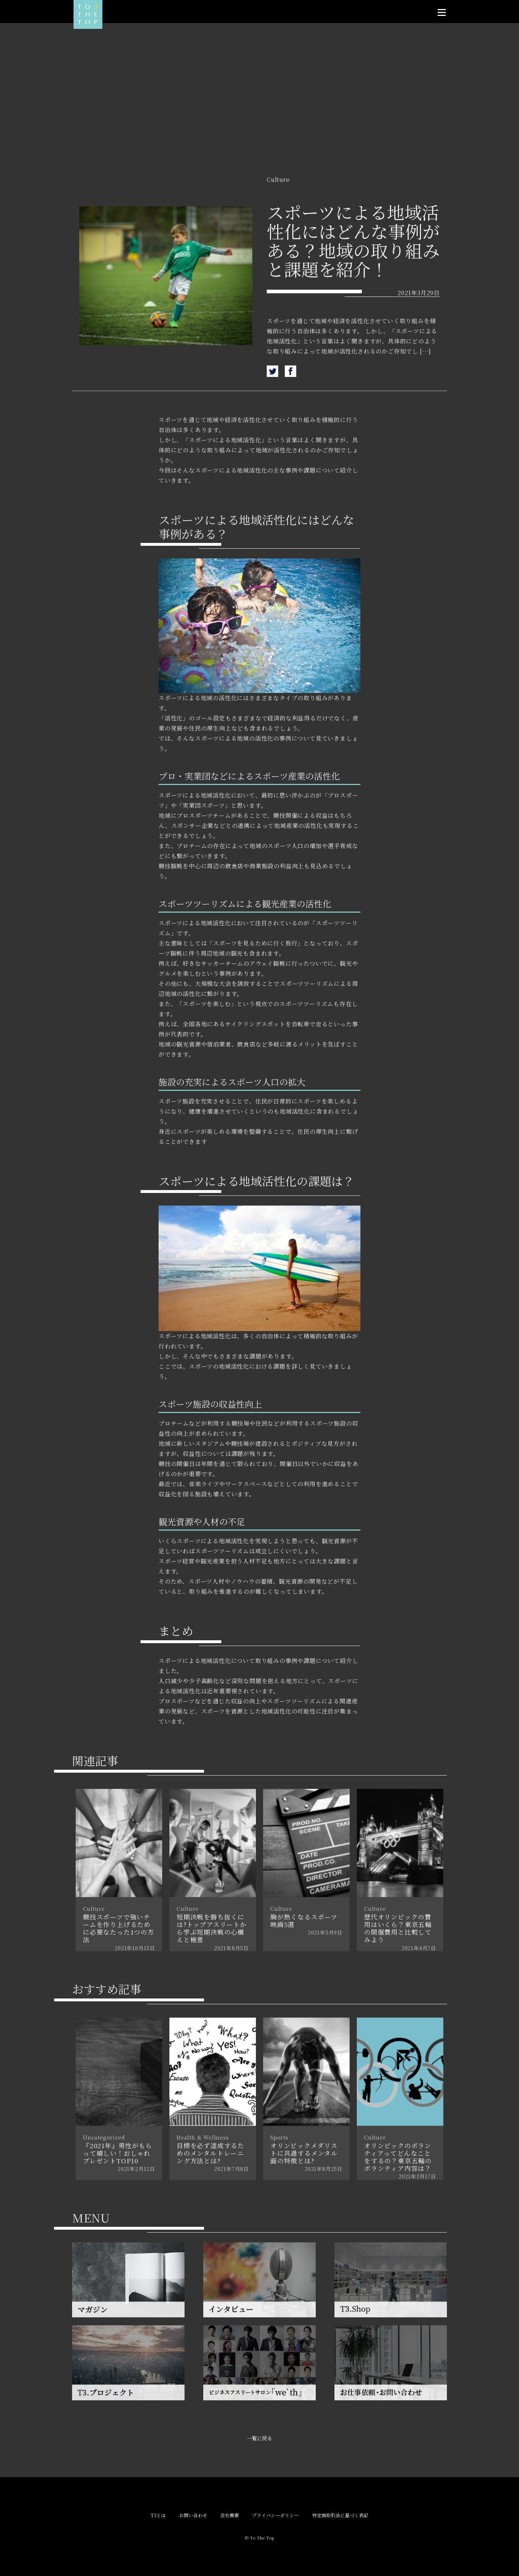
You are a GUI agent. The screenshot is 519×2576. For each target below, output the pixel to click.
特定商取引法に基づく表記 (340, 2515)
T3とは (158, 2515)
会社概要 (229, 2515)
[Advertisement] (259, 113)
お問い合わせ (193, 2515)
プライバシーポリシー (275, 2515)
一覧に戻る (259, 2438)
